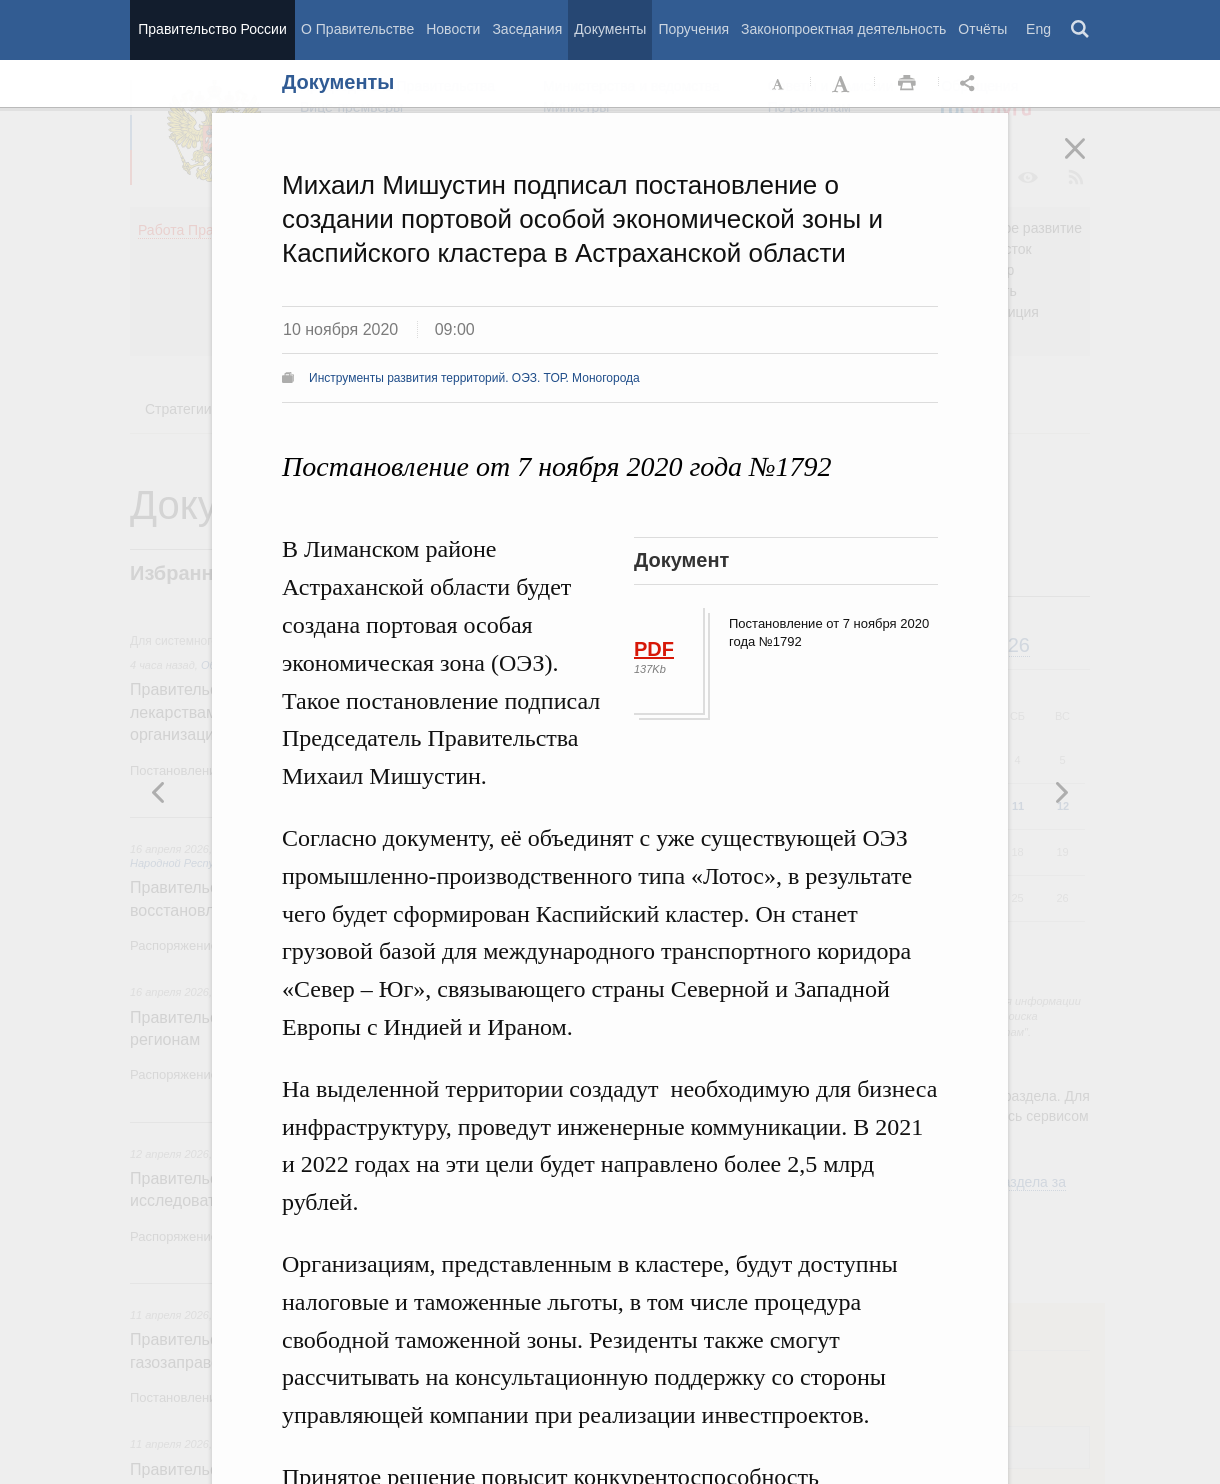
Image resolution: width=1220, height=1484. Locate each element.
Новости (453, 29)
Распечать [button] (907, 84)
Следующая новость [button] (159, 792)
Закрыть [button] (1089, 162)
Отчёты (982, 29)
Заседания (527, 29)
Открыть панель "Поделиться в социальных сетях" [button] (971, 84)
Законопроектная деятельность (843, 29)
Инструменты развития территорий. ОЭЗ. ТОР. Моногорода (474, 378)
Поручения (693, 29)
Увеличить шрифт (843, 84)
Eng (1038, 29)
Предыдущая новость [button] (1061, 792)
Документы (610, 29)
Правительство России (212, 29)
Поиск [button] (1081, 30)
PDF (654, 649)
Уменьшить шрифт (779, 84)
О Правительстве (357, 29)
